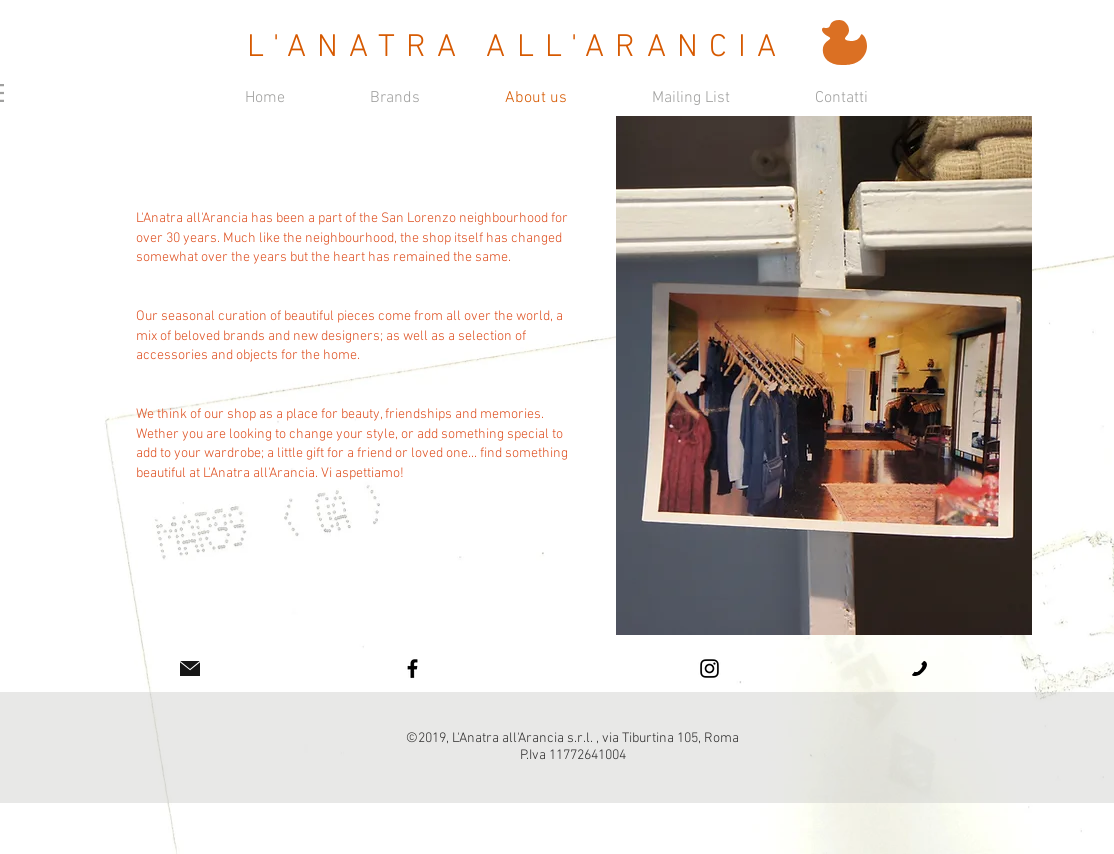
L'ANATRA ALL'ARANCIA (517, 48)
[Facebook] (412, 668)
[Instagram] (709, 668)
